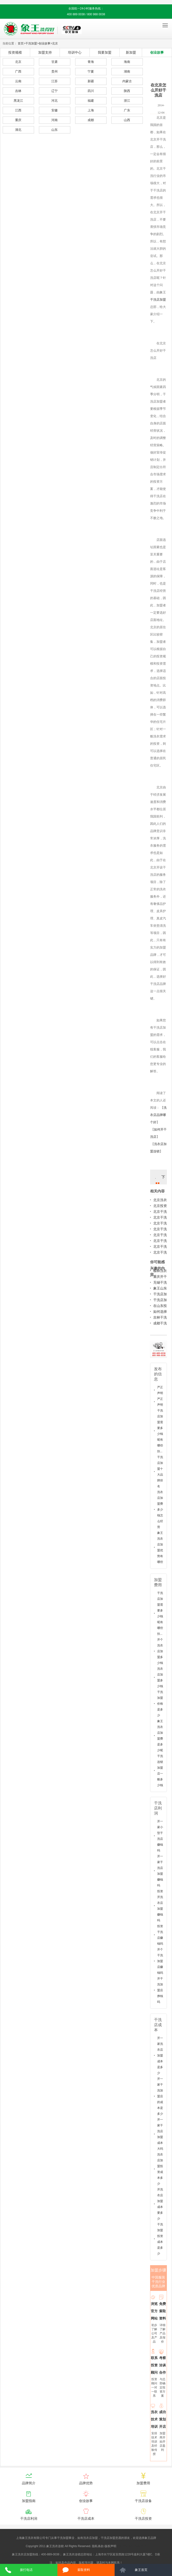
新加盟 (131, 52)
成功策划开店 (162, 2419)
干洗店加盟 (158, 299)
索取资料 (83, 2570)
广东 (127, 110)
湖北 (18, 130)
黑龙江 (18, 100)
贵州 (54, 71)
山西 (127, 120)
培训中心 (74, 52)
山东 (54, 130)
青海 (91, 62)
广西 (18, 71)
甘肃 (54, 62)
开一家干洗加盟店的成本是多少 (160, 2096)
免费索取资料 (162, 2311)
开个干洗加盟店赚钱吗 (160, 1961)
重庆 (18, 120)
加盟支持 (45, 52)
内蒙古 (127, 81)
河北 (54, 100)
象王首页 (141, 2570)
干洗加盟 (31, 43)
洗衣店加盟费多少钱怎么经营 (160, 1509)
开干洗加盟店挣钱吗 (160, 1990)
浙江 (127, 100)
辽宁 (54, 91)
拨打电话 (26, 2570)
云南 (18, 81)
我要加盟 (104, 52)
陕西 (127, 91)
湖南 (127, 71)
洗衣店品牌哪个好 (158, 1115)
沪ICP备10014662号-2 (131, 2546)
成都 (91, 120)
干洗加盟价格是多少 (160, 1703)
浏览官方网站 (154, 2311)
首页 (21, 43)
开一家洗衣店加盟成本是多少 (160, 2055)
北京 (55, 43)
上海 (91, 110)
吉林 (18, 91)
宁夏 (91, 71)
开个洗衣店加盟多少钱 (160, 1651)
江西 (18, 110)
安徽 (54, 110)
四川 (91, 91)
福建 (91, 100)
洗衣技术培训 (154, 2419)
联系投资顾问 (154, 2365)
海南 (127, 62)
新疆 (91, 81)
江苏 (54, 81)
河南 (54, 120)
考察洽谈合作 (162, 2365)
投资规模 (15, 52)
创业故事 (44, 43)
